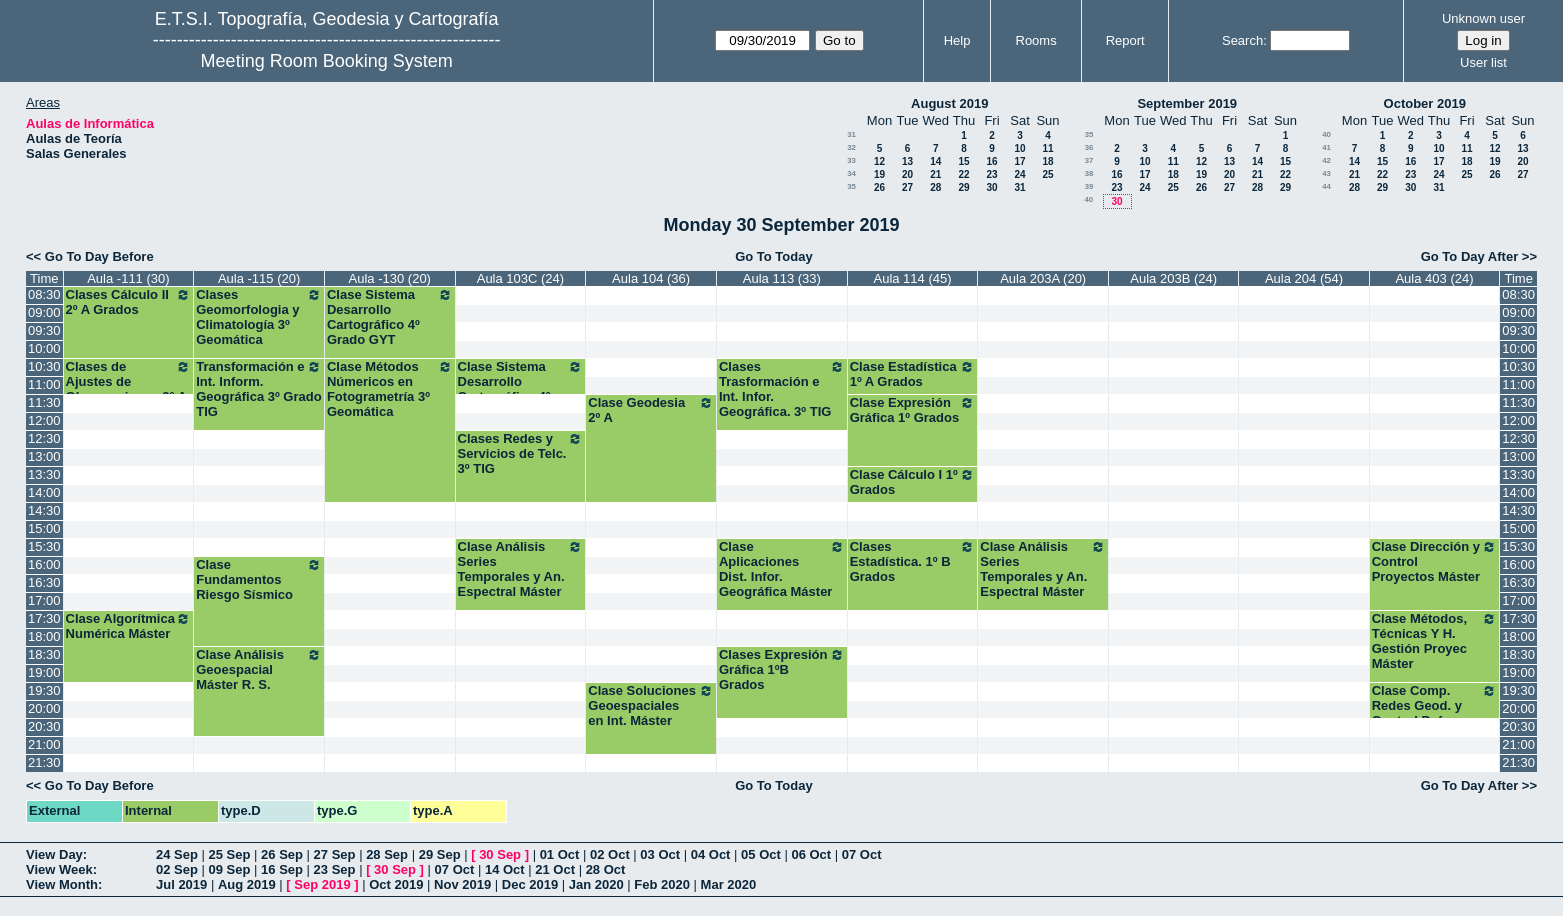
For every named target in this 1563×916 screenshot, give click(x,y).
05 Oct (761, 854)
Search (1242, 40)
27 (907, 187)
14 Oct (505, 869)
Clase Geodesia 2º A (651, 410)
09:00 (44, 312)
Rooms (1036, 40)
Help (957, 40)
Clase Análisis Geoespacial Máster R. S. (259, 669)
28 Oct (606, 869)
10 (1019, 148)
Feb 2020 (662, 884)
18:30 (44, 654)
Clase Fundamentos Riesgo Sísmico (259, 579)
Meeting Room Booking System (327, 61)
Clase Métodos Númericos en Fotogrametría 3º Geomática (390, 389)
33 (851, 160)
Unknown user (1483, 18)
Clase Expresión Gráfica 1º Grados (913, 410)
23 (991, 174)
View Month (62, 884)
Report (1125, 40)
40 (1088, 199)
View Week (59, 869)
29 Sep (440, 854)
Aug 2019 (247, 884)
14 (935, 161)
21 (935, 174)
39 (1089, 186)
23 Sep (335, 869)
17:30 (44, 618)
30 (991, 187)
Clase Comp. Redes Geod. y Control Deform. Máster (1435, 713)
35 (851, 186)
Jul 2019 (181, 884)
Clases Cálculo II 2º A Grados (129, 302)
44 (1326, 186)
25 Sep (230, 854)
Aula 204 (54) (1304, 278)
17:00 (44, 600)
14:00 (44, 492)
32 (851, 147)
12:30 (44, 438)
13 (907, 161)
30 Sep (500, 854)
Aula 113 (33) (782, 278)
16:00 (44, 564)
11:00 (44, 384)
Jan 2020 (596, 884)
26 (879, 187)
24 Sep (177, 854)
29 (963, 187)
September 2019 (1187, 103)
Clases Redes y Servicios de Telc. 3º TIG (521, 453)
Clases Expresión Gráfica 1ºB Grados (782, 669)
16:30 (44, 582)
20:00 (44, 708)
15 (963, 161)
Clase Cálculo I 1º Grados (913, 482)
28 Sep (387, 854)
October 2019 (1425, 103)
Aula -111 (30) (128, 278)
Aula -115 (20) (259, 278)
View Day (54, 854)
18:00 (44, 636)
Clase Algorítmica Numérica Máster (129, 626)
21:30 (44, 762)
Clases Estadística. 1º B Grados (913, 561)
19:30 (44, 690)
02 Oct (610, 854)
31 (851, 134)
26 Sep (282, 854)
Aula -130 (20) (390, 278)
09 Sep (230, 869)
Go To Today (774, 256)
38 (1089, 173)
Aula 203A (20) (1043, 278)
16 (991, 161)
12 (879, 161)
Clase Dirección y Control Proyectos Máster (1435, 561)
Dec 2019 (530, 884)
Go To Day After (1470, 256)
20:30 (44, 726)
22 (963, 174)
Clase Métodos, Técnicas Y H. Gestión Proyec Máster (1435, 641)
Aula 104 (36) (651, 278)
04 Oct (711, 854)
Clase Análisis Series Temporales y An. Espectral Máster (521, 569)
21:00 (44, 744)
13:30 (44, 474)
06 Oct (811, 854)
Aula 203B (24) (1173, 278)
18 (1047, 161)
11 (1047, 148)
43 (1326, 173)
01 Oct (560, 854)
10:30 (44, 366)
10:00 (44, 348)
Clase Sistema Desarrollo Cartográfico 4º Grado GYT (390, 317)
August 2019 (949, 103)
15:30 (44, 546)
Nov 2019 (462, 884)
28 (935, 187)
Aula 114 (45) (912, 278)
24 (1019, 174)
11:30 (44, 402)
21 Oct (555, 869)
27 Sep (335, 854)
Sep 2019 (322, 884)
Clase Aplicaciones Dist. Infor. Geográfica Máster (782, 569)
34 (851, 173)
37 (1089, 160)
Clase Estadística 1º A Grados (913, 374)
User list (1483, 62)
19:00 (44, 672)
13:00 (44, 456)
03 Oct (660, 854)
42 (1326, 160)
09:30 (44, 330)
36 (1089, 147)
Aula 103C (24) (520, 278)
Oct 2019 (396, 884)
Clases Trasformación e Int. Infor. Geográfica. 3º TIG (782, 389)
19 (879, 174)
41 (1326, 147)
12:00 (44, 420)
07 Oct (862, 854)
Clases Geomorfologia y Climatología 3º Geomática (259, 317)
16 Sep (282, 869)
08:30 (44, 294)
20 (907, 174)
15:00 (44, 528)
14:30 (44, 510)
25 (1047, 174)
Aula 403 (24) (1434, 278)
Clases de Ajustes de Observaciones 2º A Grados (129, 389)
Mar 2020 (729, 884)
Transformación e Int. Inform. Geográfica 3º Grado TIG (259, 389)
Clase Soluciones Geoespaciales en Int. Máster (651, 705)
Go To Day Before (99, 256)
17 (1019, 161)
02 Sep (177, 869)
